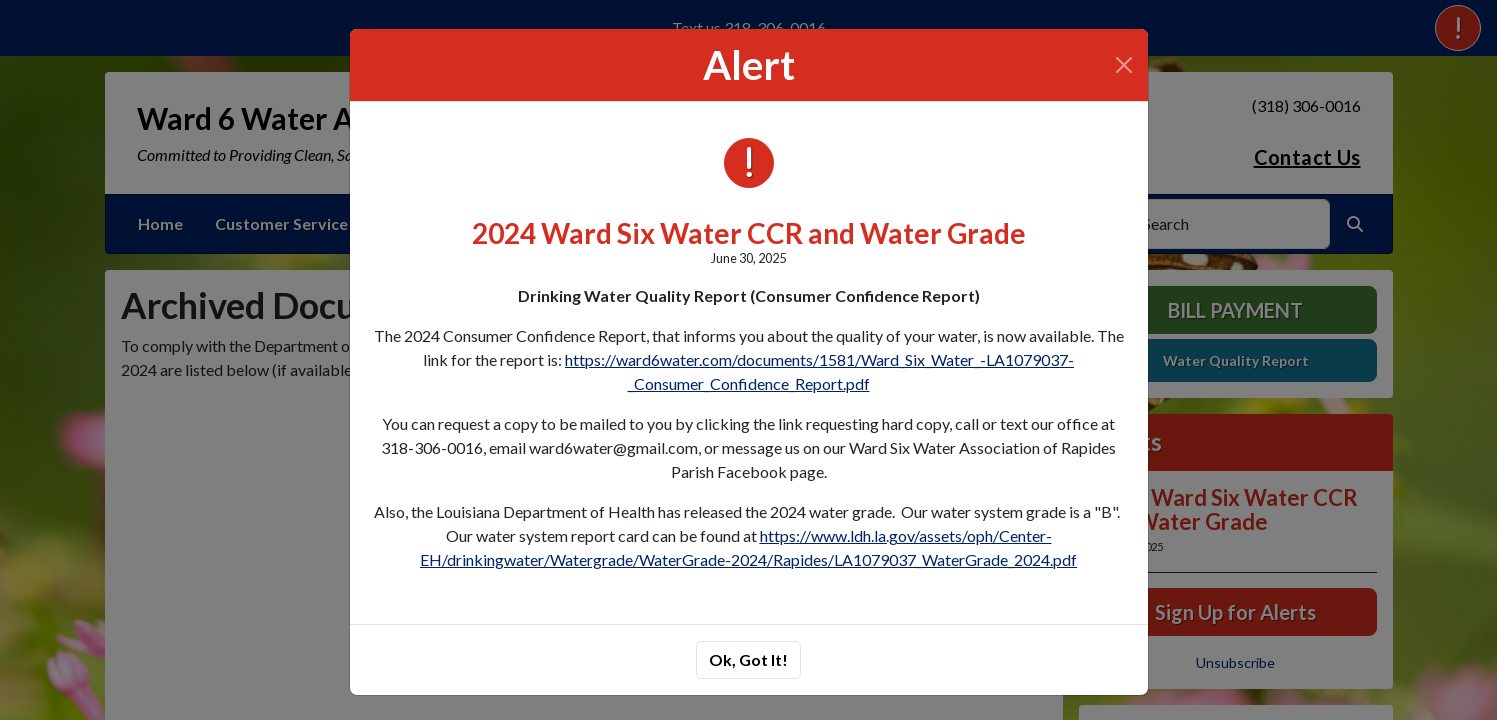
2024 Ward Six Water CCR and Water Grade (749, 233)
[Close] (1124, 65)
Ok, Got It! (748, 659)
